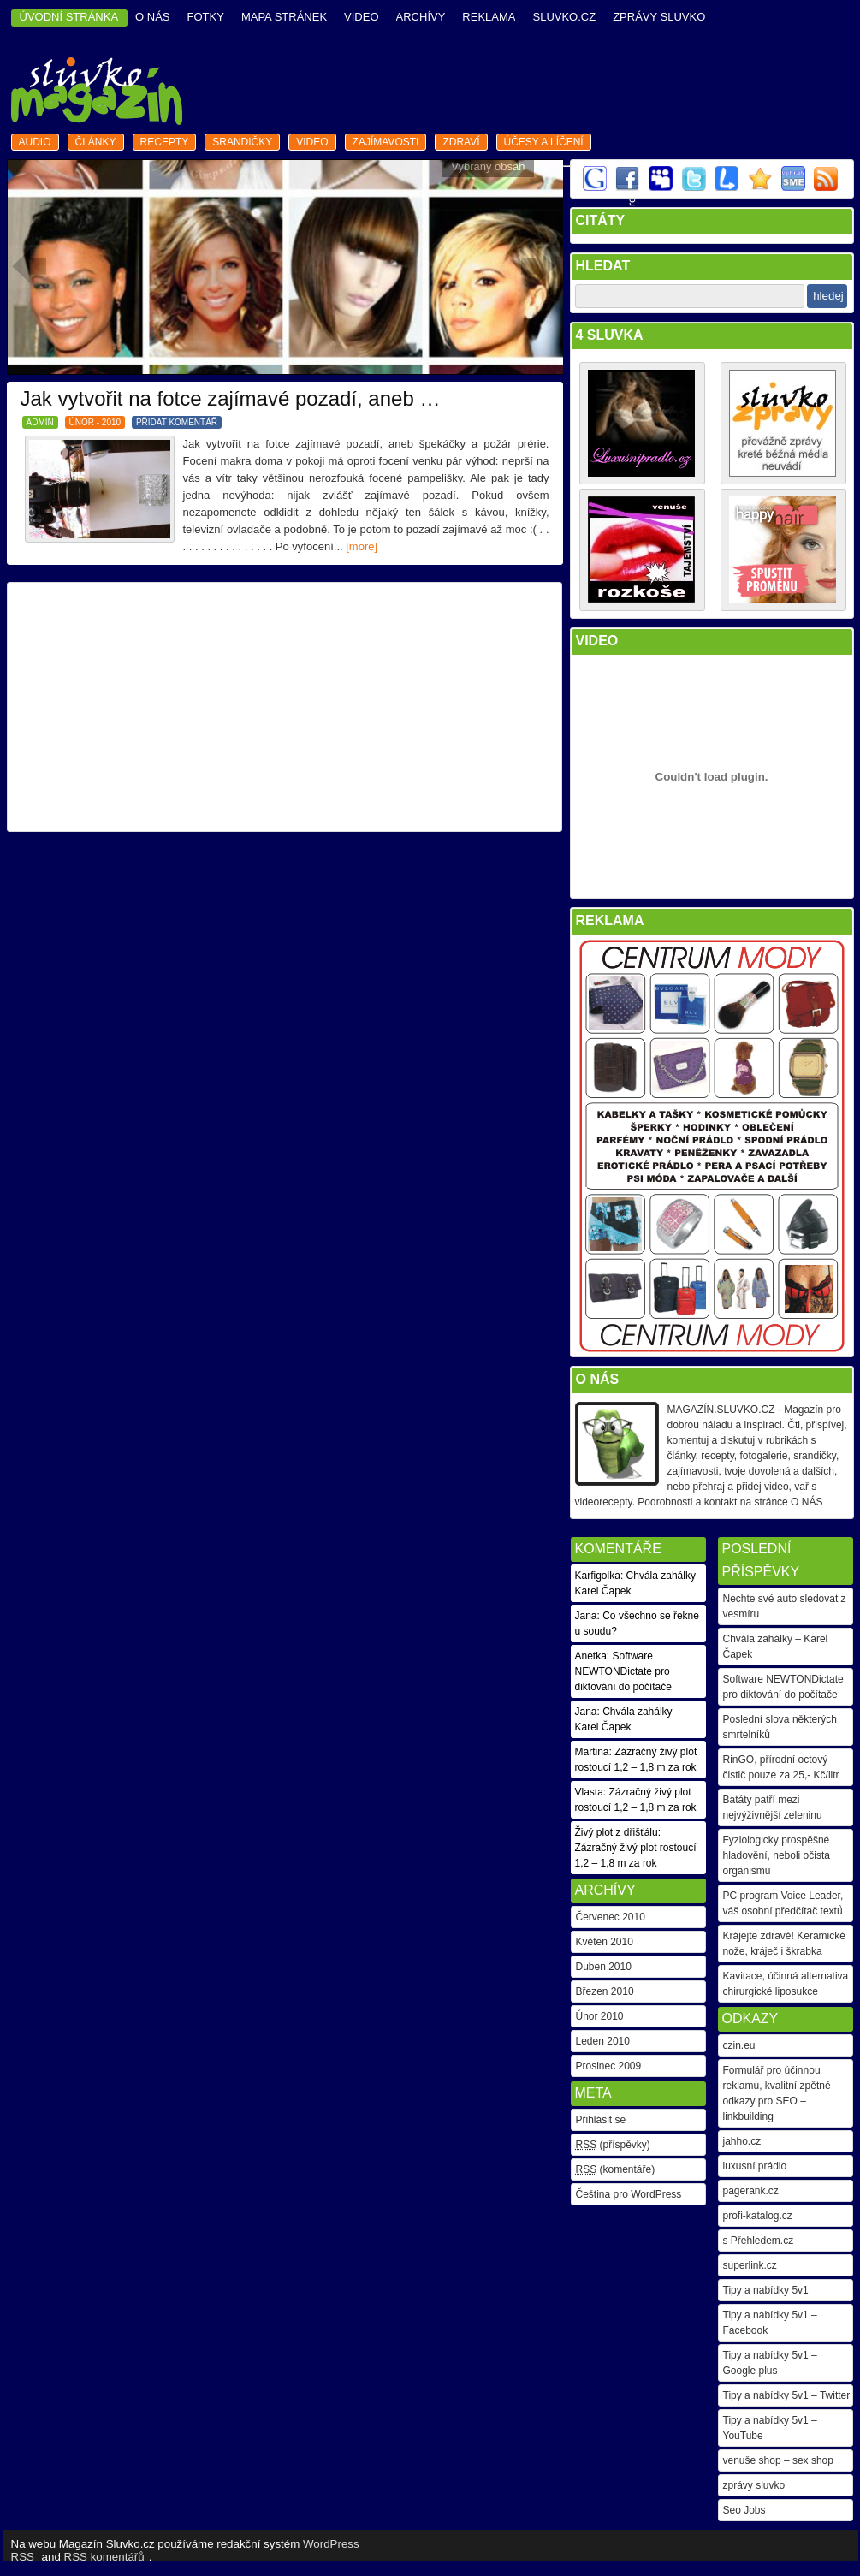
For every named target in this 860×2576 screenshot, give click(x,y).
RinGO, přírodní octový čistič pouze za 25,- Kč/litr (781, 1767)
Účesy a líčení (544, 142)
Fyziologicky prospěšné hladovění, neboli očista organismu (776, 1855)
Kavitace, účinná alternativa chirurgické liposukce (786, 1983)
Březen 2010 (605, 1991)
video (361, 16)
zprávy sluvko (754, 2485)
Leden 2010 (603, 2041)
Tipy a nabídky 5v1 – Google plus (770, 2363)
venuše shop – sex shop (778, 2460)
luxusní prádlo (755, 2166)
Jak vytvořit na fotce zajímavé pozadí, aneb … (231, 398)
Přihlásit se (601, 2120)
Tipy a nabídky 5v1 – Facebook (770, 2322)
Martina (592, 1752)
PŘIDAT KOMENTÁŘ (176, 422)
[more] (361, 546)
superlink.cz (750, 2265)
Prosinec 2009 (609, 2066)
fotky (205, 16)
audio (35, 142)
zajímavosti (386, 142)
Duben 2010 (604, 1967)
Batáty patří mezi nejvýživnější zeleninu (772, 1807)
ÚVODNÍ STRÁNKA (69, 16)
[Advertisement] (284, 707)
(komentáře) (615, 2169)
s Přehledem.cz (758, 2241)
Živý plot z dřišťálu (616, 1832)
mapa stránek (284, 16)
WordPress (331, 2543)
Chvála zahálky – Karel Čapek (775, 1646)
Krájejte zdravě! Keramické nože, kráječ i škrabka (784, 1943)
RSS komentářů (104, 2556)
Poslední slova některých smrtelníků (780, 1727)
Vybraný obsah (488, 166)
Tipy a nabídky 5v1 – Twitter (787, 2395)
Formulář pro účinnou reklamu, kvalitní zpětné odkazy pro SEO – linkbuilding (777, 2093)
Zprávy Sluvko (659, 16)
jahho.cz (742, 2141)
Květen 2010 (604, 1942)
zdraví (460, 142)
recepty (164, 142)
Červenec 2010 (610, 1917)
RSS (22, 2556)
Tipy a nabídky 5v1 (766, 2290)
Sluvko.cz (564, 16)
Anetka (591, 1656)
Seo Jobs (744, 2510)
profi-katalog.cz (757, 2216)
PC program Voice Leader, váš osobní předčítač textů (783, 1903)
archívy (421, 16)
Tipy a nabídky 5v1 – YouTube (770, 2428)
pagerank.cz (751, 2191)
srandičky (242, 142)
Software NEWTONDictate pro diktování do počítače (783, 1687)
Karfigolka (597, 1576)
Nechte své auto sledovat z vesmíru (784, 1606)
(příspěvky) (613, 2145)
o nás (152, 16)
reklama (488, 16)
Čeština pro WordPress (629, 2194)
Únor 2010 (600, 2016)
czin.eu (739, 2045)
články (95, 142)
